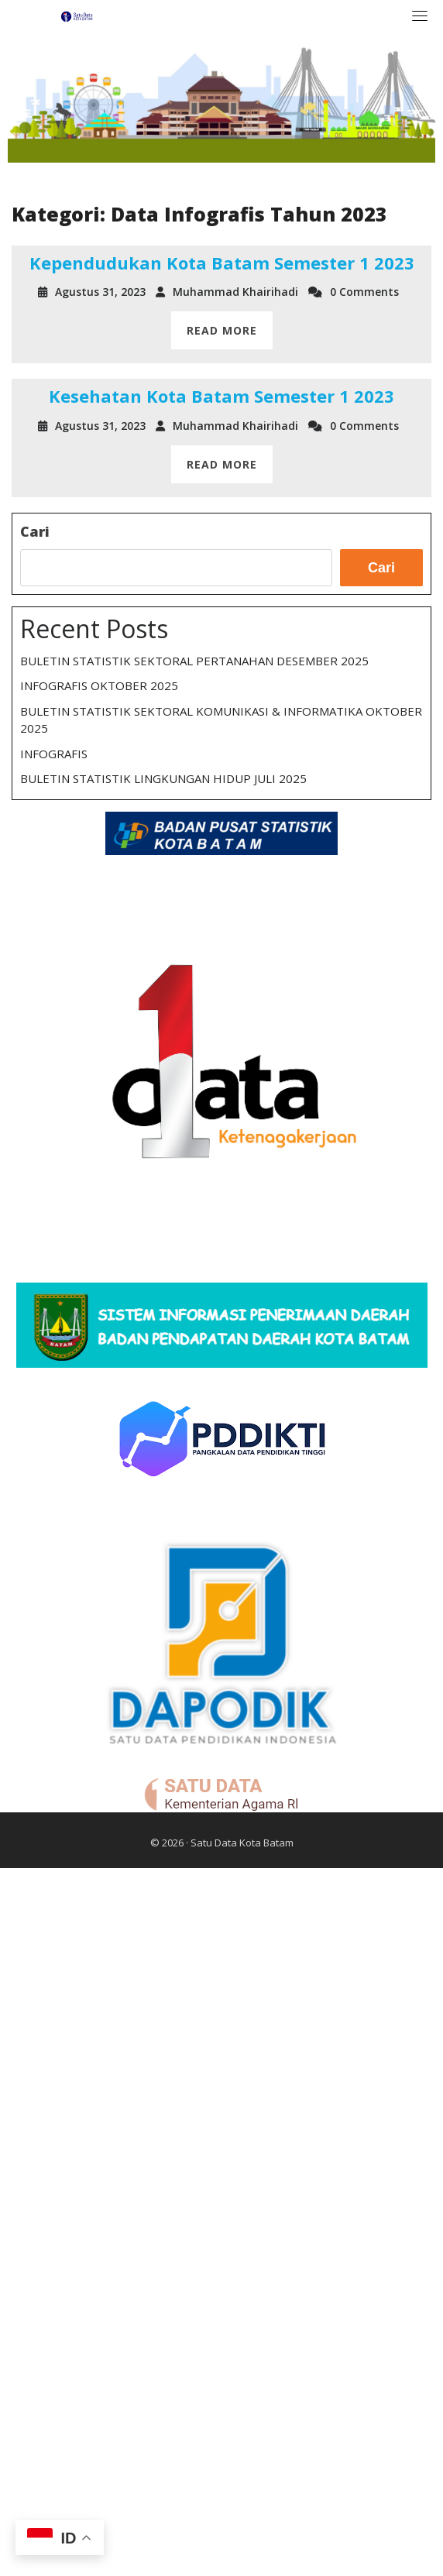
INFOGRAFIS (54, 753)
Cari (35, 531)
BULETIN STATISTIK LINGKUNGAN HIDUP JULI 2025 (163, 778)
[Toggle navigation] (419, 15)
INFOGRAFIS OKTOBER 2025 (99, 685)
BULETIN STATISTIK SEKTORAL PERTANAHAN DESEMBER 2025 (194, 660)
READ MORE (222, 330)
